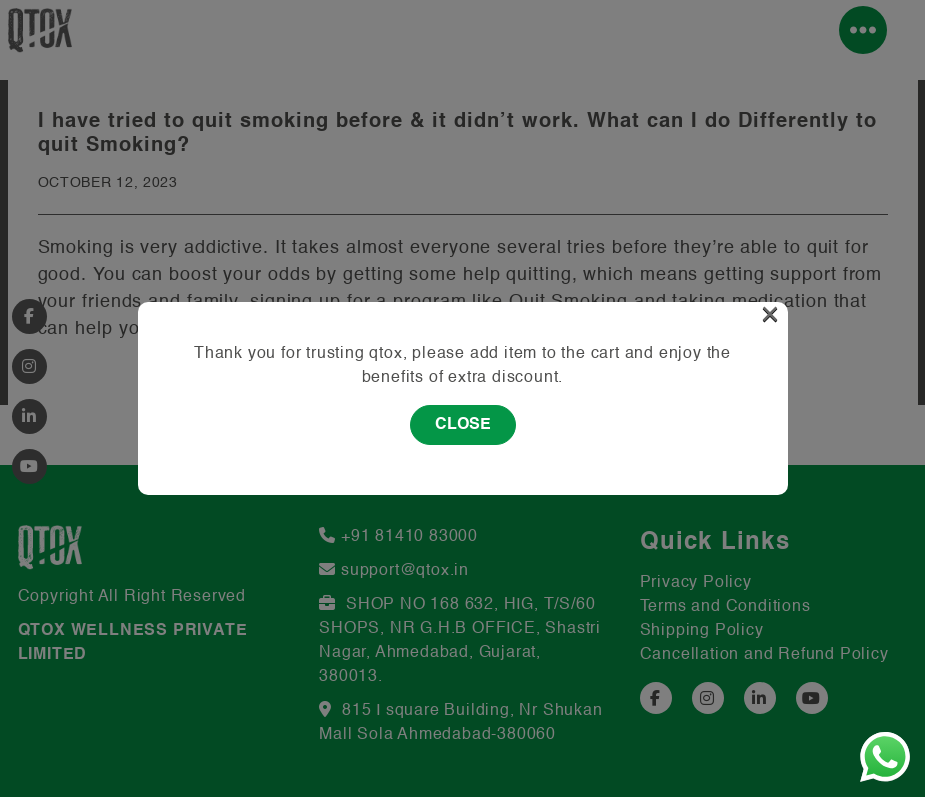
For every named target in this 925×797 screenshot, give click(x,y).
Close (463, 425)
